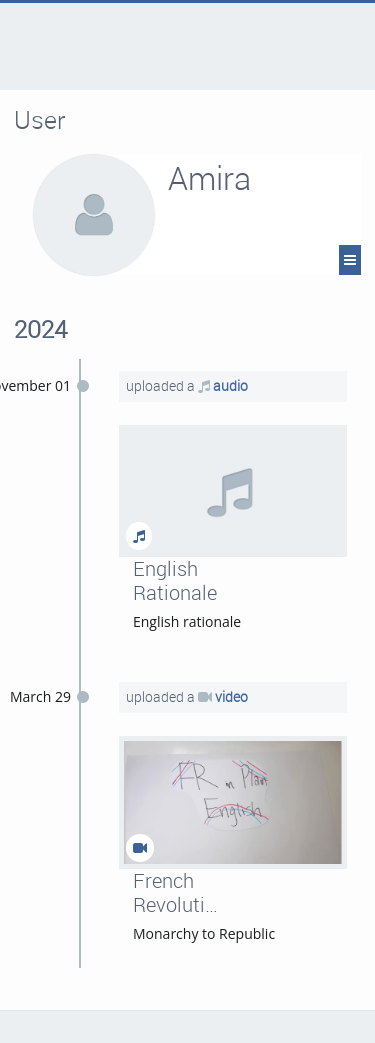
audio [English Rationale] (230, 385)
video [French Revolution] (231, 696)
